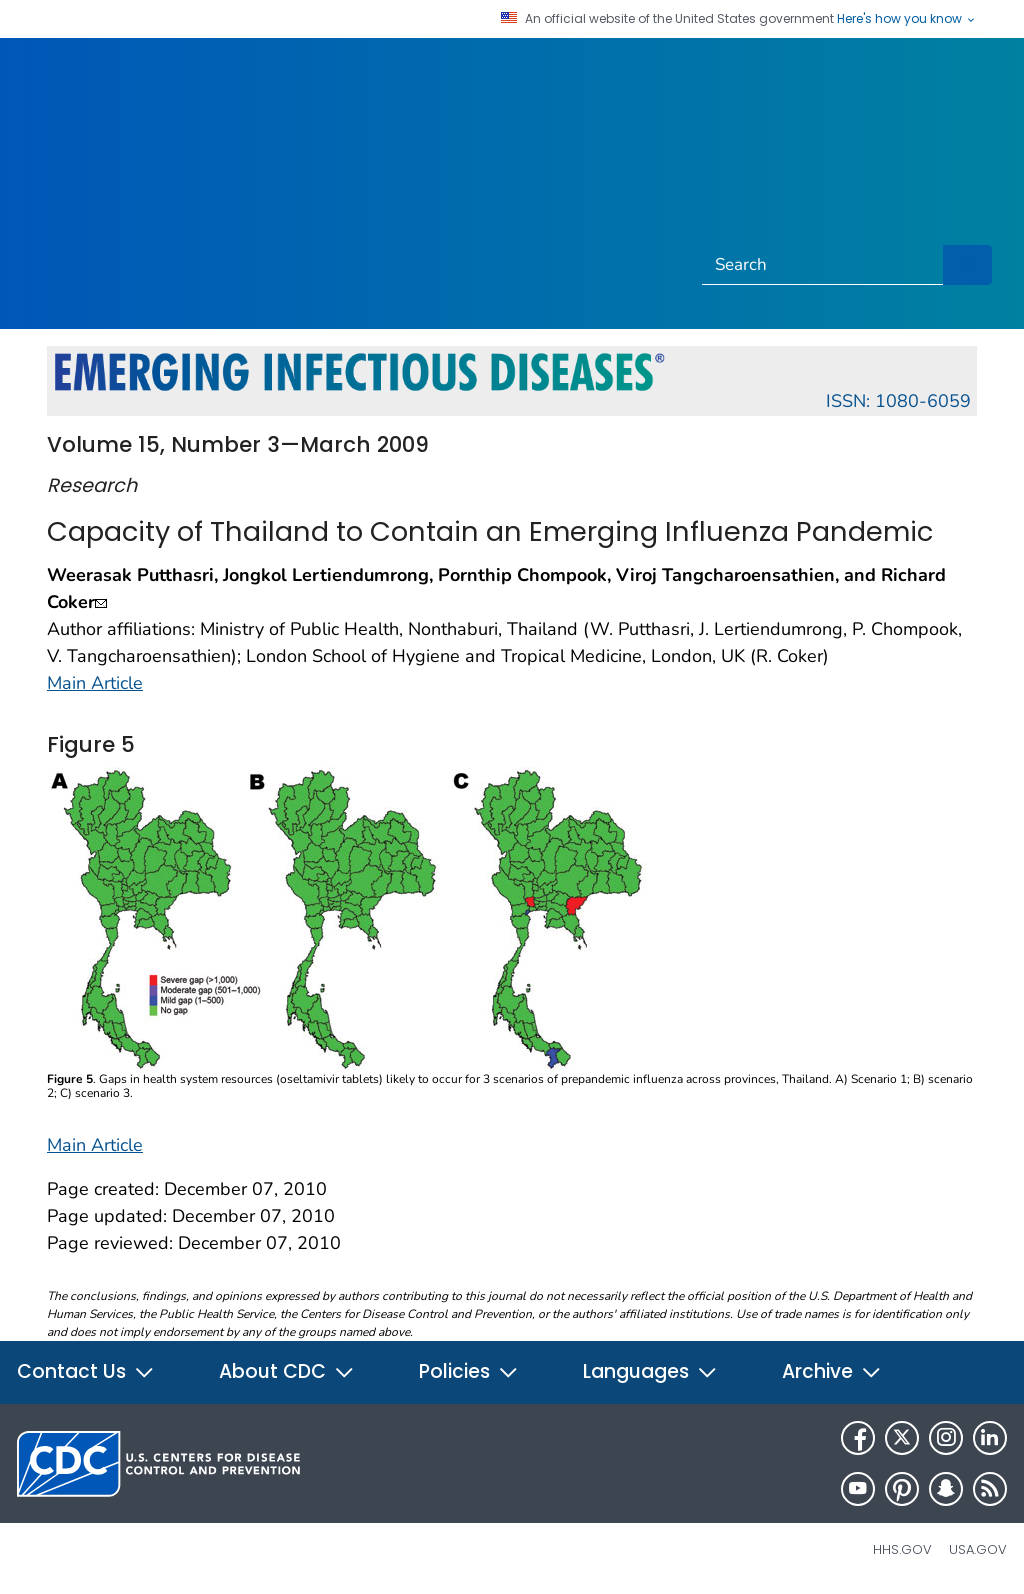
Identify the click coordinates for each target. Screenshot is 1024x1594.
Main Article (95, 683)
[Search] (823, 265)
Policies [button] (469, 1371)
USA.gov (978, 1549)
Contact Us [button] (86, 1371)
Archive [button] (832, 1371)
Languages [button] (650, 1371)
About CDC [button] (287, 1371)
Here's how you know (907, 19)
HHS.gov (902, 1549)
